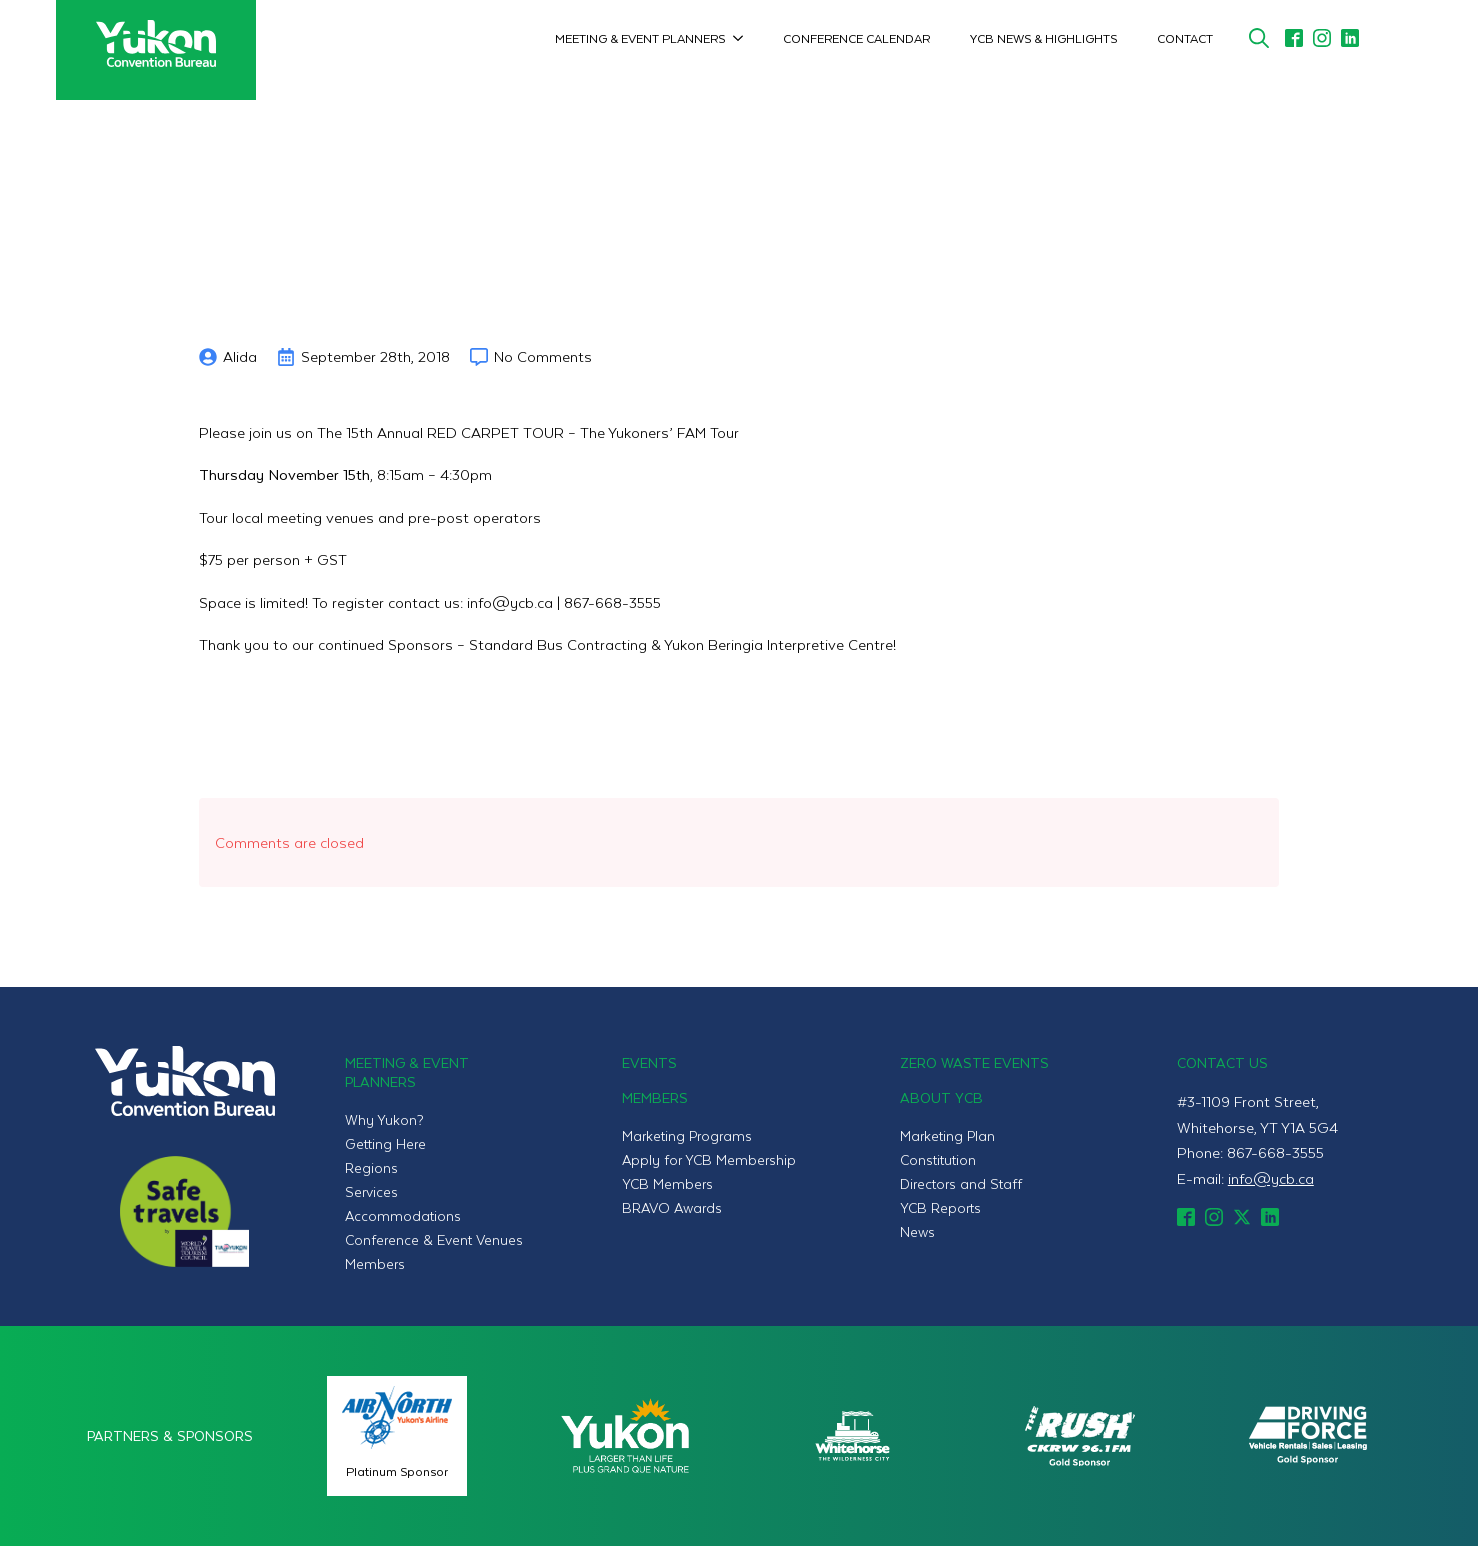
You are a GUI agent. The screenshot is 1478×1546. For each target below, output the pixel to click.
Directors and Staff (961, 1183)
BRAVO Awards (672, 1207)
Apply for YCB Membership (709, 1159)
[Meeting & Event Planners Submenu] (744, 38)
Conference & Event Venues (434, 1239)
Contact (1185, 38)
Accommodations (403, 1215)
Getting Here (385, 1143)
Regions (371, 1167)
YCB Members (667, 1183)
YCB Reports (940, 1207)
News (917, 1231)
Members (375, 1263)
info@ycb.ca (1271, 1178)
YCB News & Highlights (1043, 38)
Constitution (938, 1159)
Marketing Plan (947, 1135)
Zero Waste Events (974, 1062)
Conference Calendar (856, 38)
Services (371, 1191)
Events (649, 1062)
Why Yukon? (384, 1119)
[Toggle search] (1259, 38)
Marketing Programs (687, 1135)
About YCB (941, 1097)
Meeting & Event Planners (640, 38)
